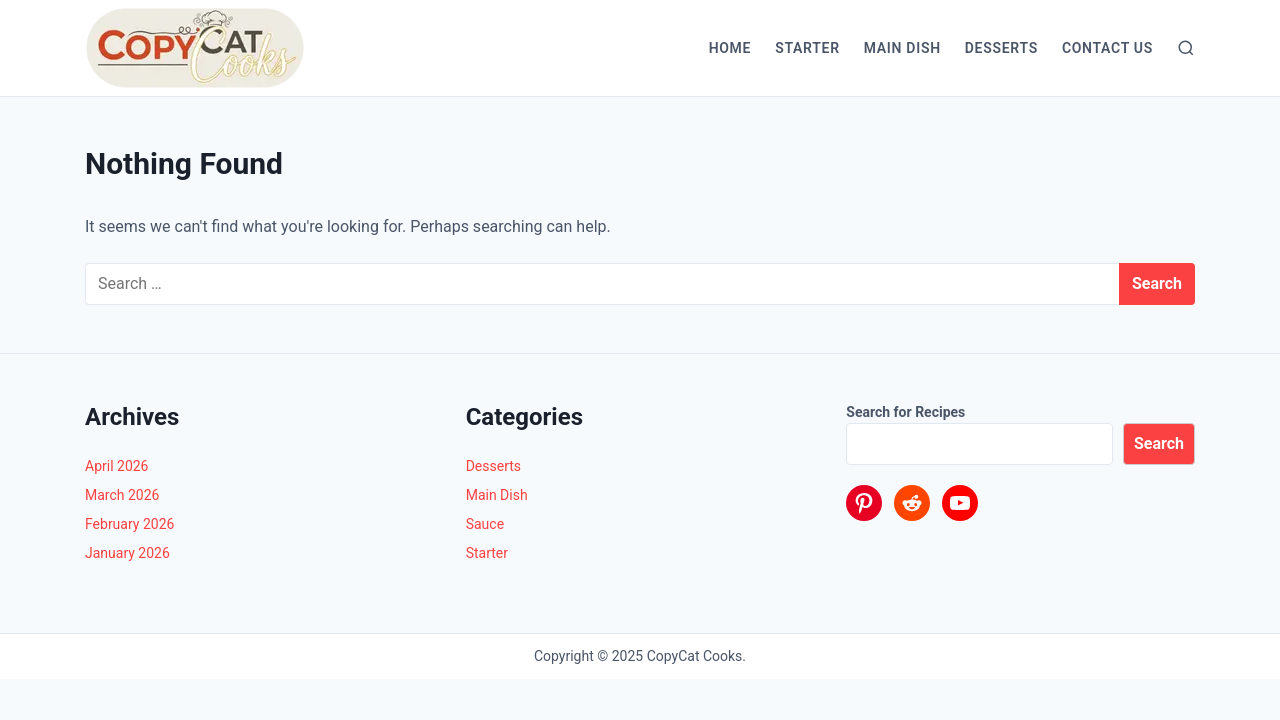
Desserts (1001, 48)
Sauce (485, 524)
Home (730, 48)
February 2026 (129, 524)
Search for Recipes (905, 412)
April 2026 (117, 466)
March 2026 (122, 495)
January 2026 (127, 553)
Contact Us (1107, 48)
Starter (807, 48)
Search (1159, 443)
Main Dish (902, 48)
